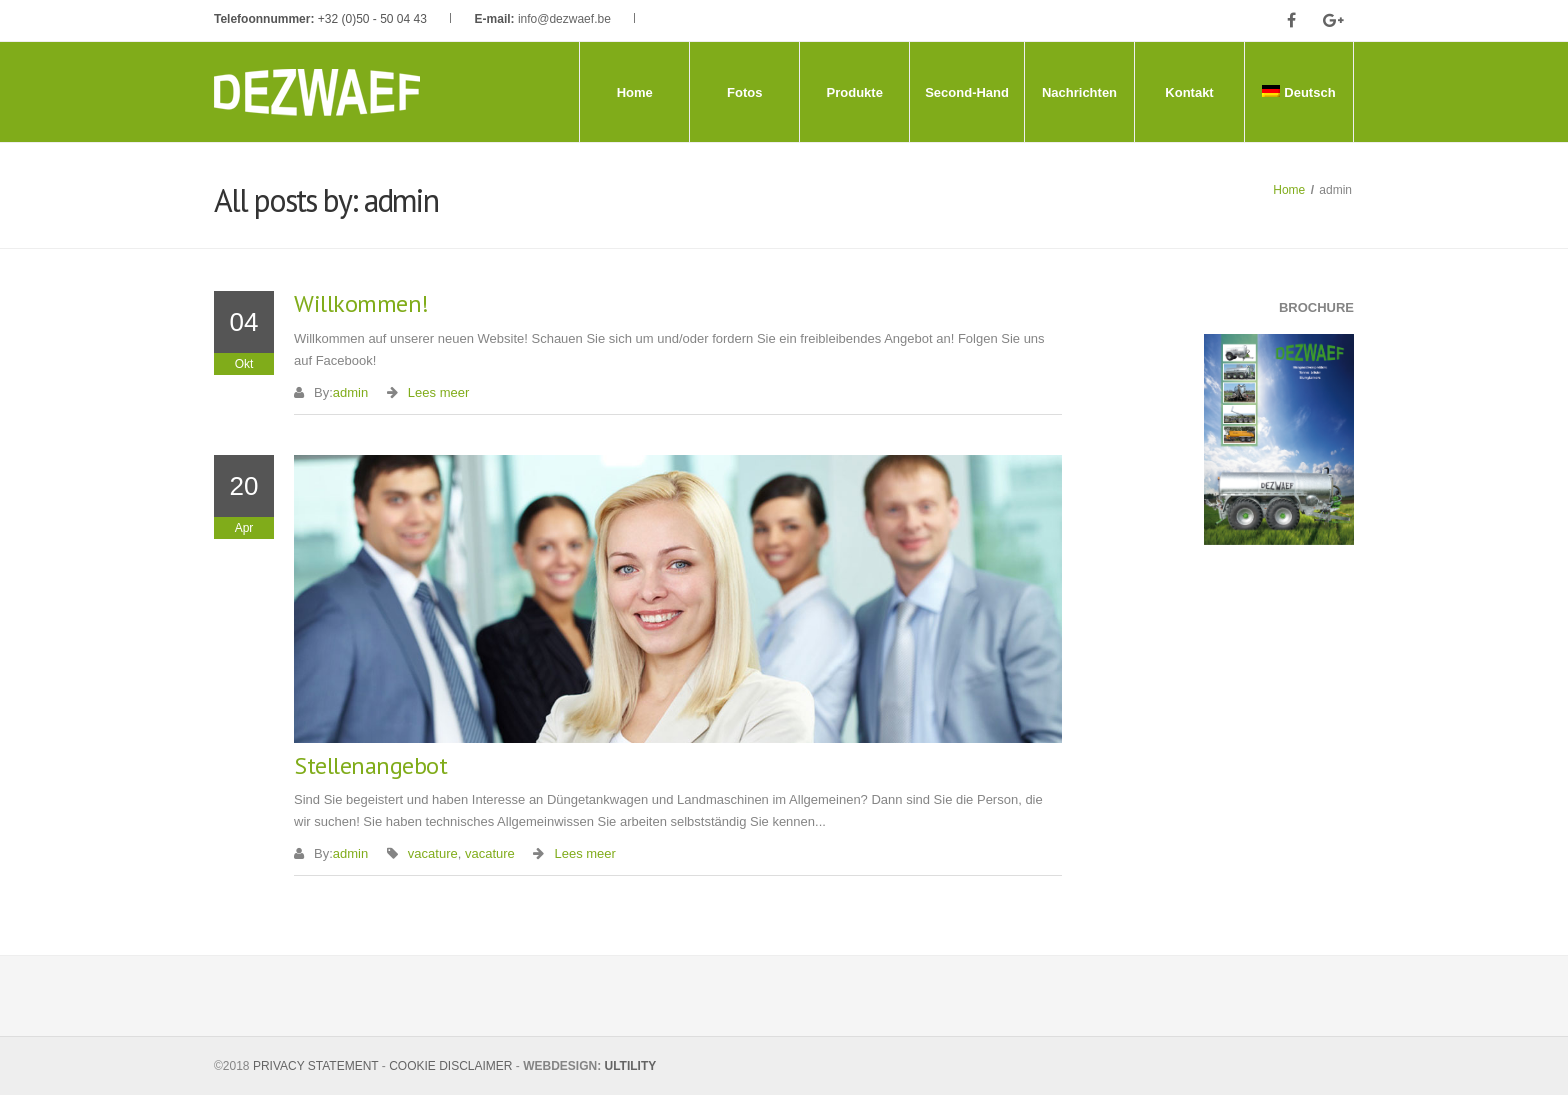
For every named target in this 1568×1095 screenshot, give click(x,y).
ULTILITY (631, 1066)
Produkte (855, 92)
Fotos (744, 92)
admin (350, 392)
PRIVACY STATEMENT (316, 1066)
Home (635, 92)
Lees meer (438, 392)
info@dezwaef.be (564, 19)
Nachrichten (1079, 92)
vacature (433, 853)
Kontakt (1189, 92)
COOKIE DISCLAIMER (450, 1066)
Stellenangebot (370, 765)
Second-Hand (967, 92)
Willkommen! (361, 303)
